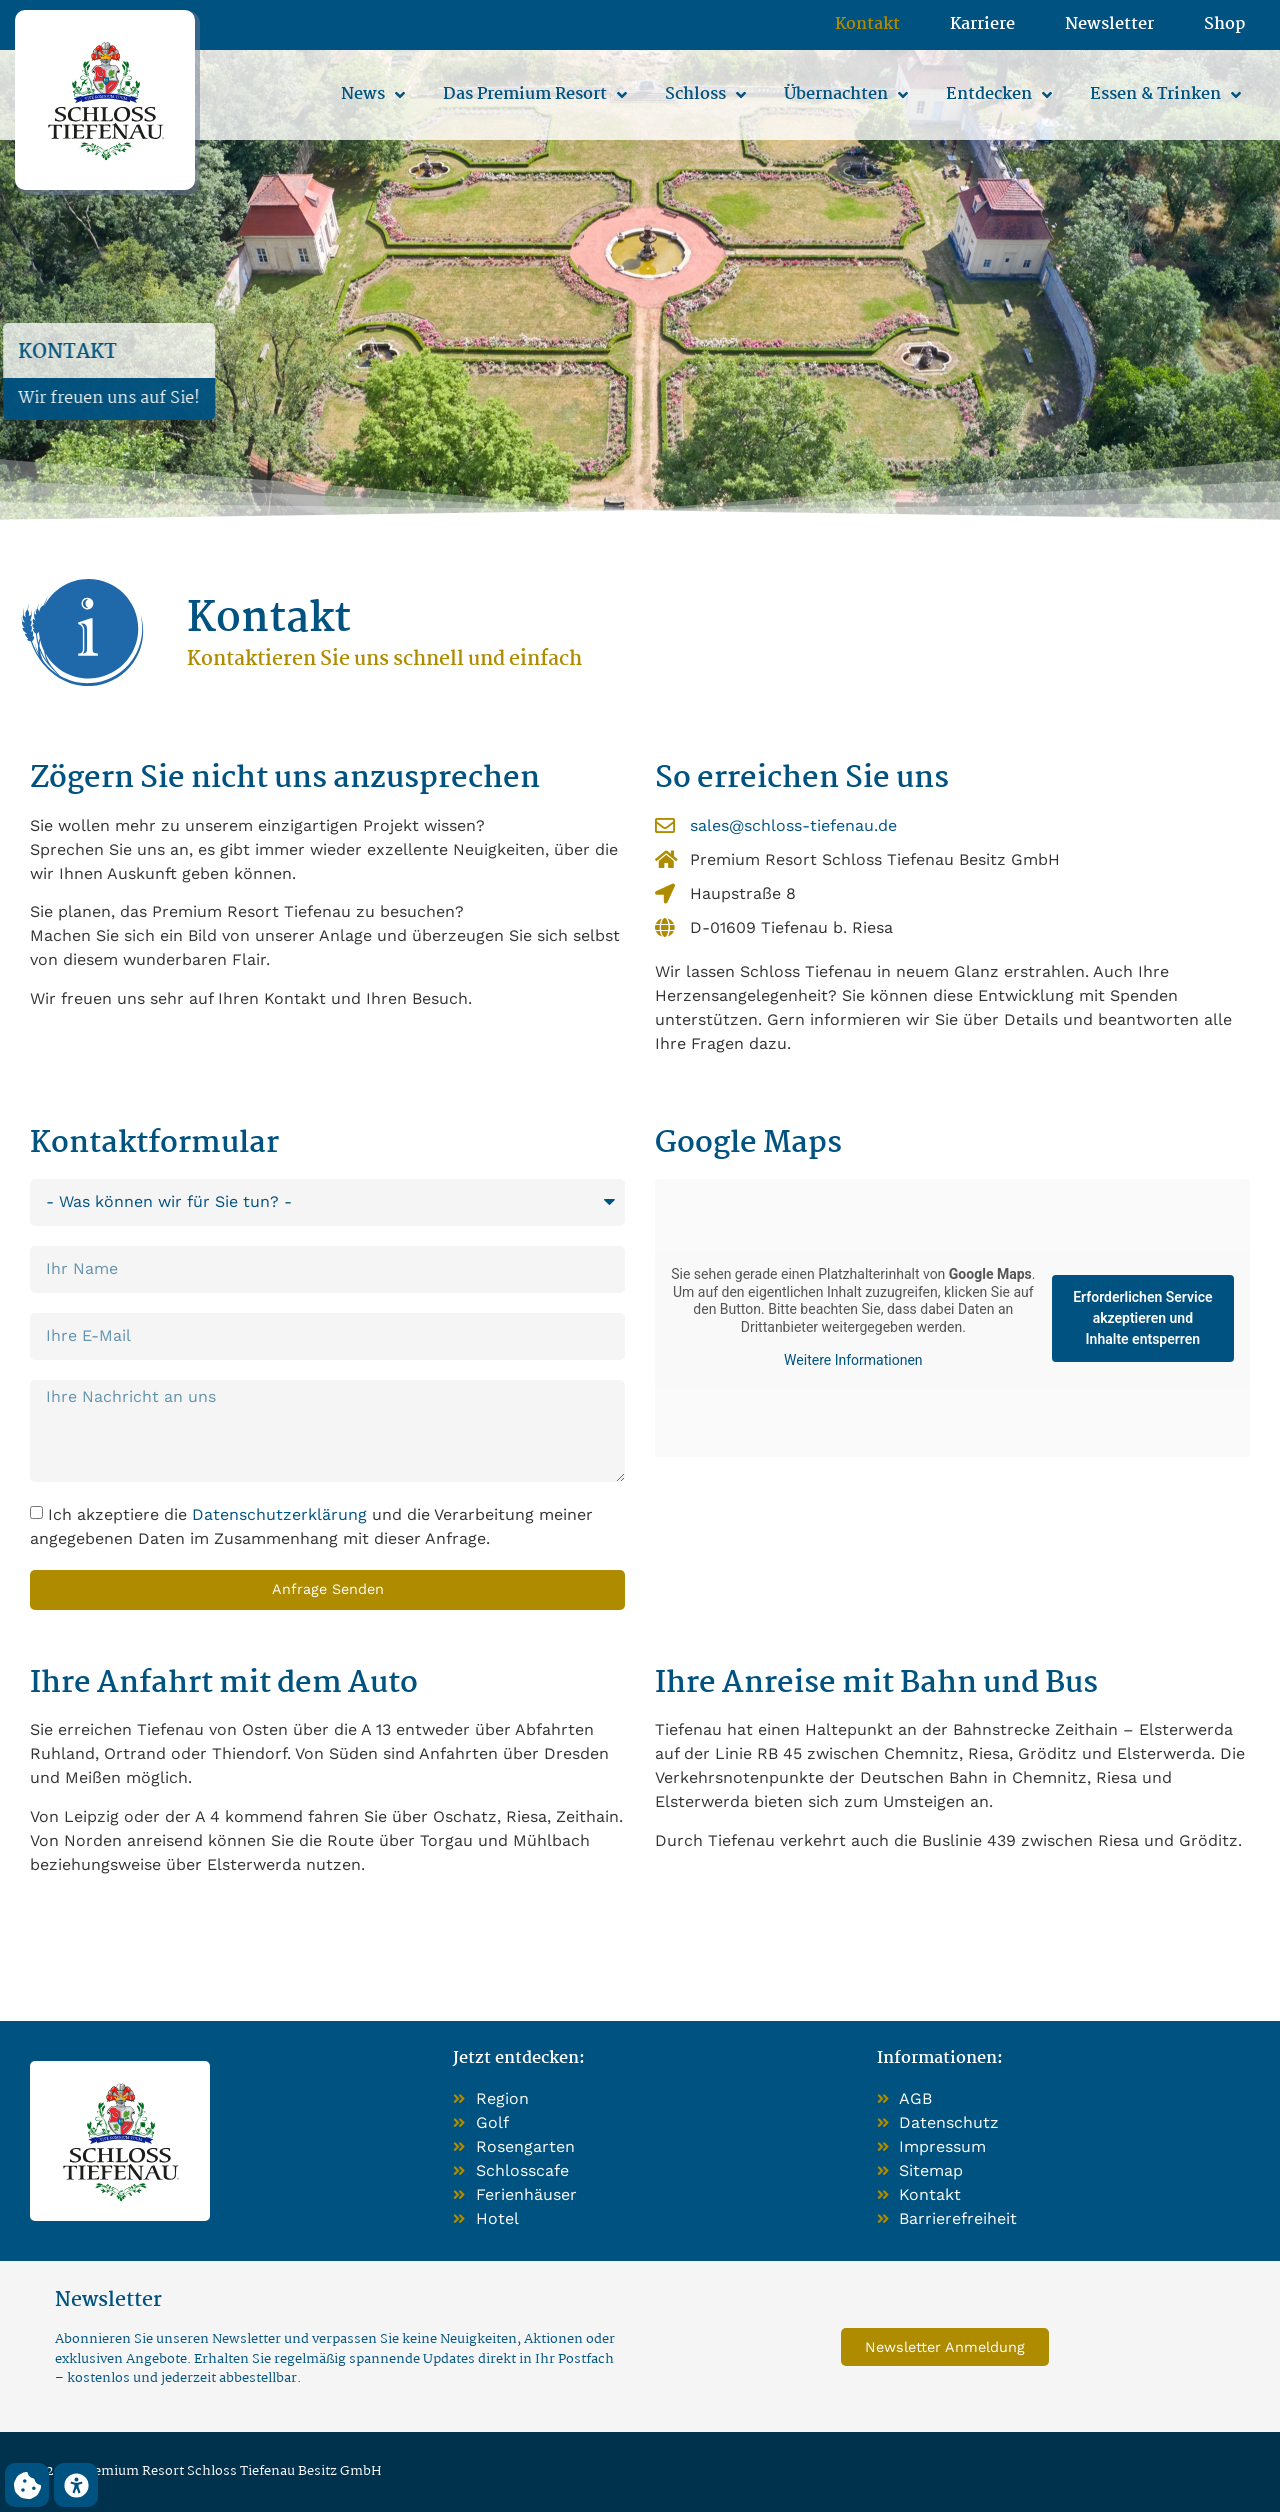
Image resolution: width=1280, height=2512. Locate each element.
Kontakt (867, 25)
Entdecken (999, 95)
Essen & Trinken (1165, 95)
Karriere (982, 25)
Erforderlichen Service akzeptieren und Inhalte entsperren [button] (1142, 1318)
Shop (1224, 25)
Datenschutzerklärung (279, 1514)
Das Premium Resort (535, 95)
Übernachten (846, 95)
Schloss (705, 95)
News (373, 95)
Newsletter (1109, 25)
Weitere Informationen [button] (853, 1360)
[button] (27, 2485)
